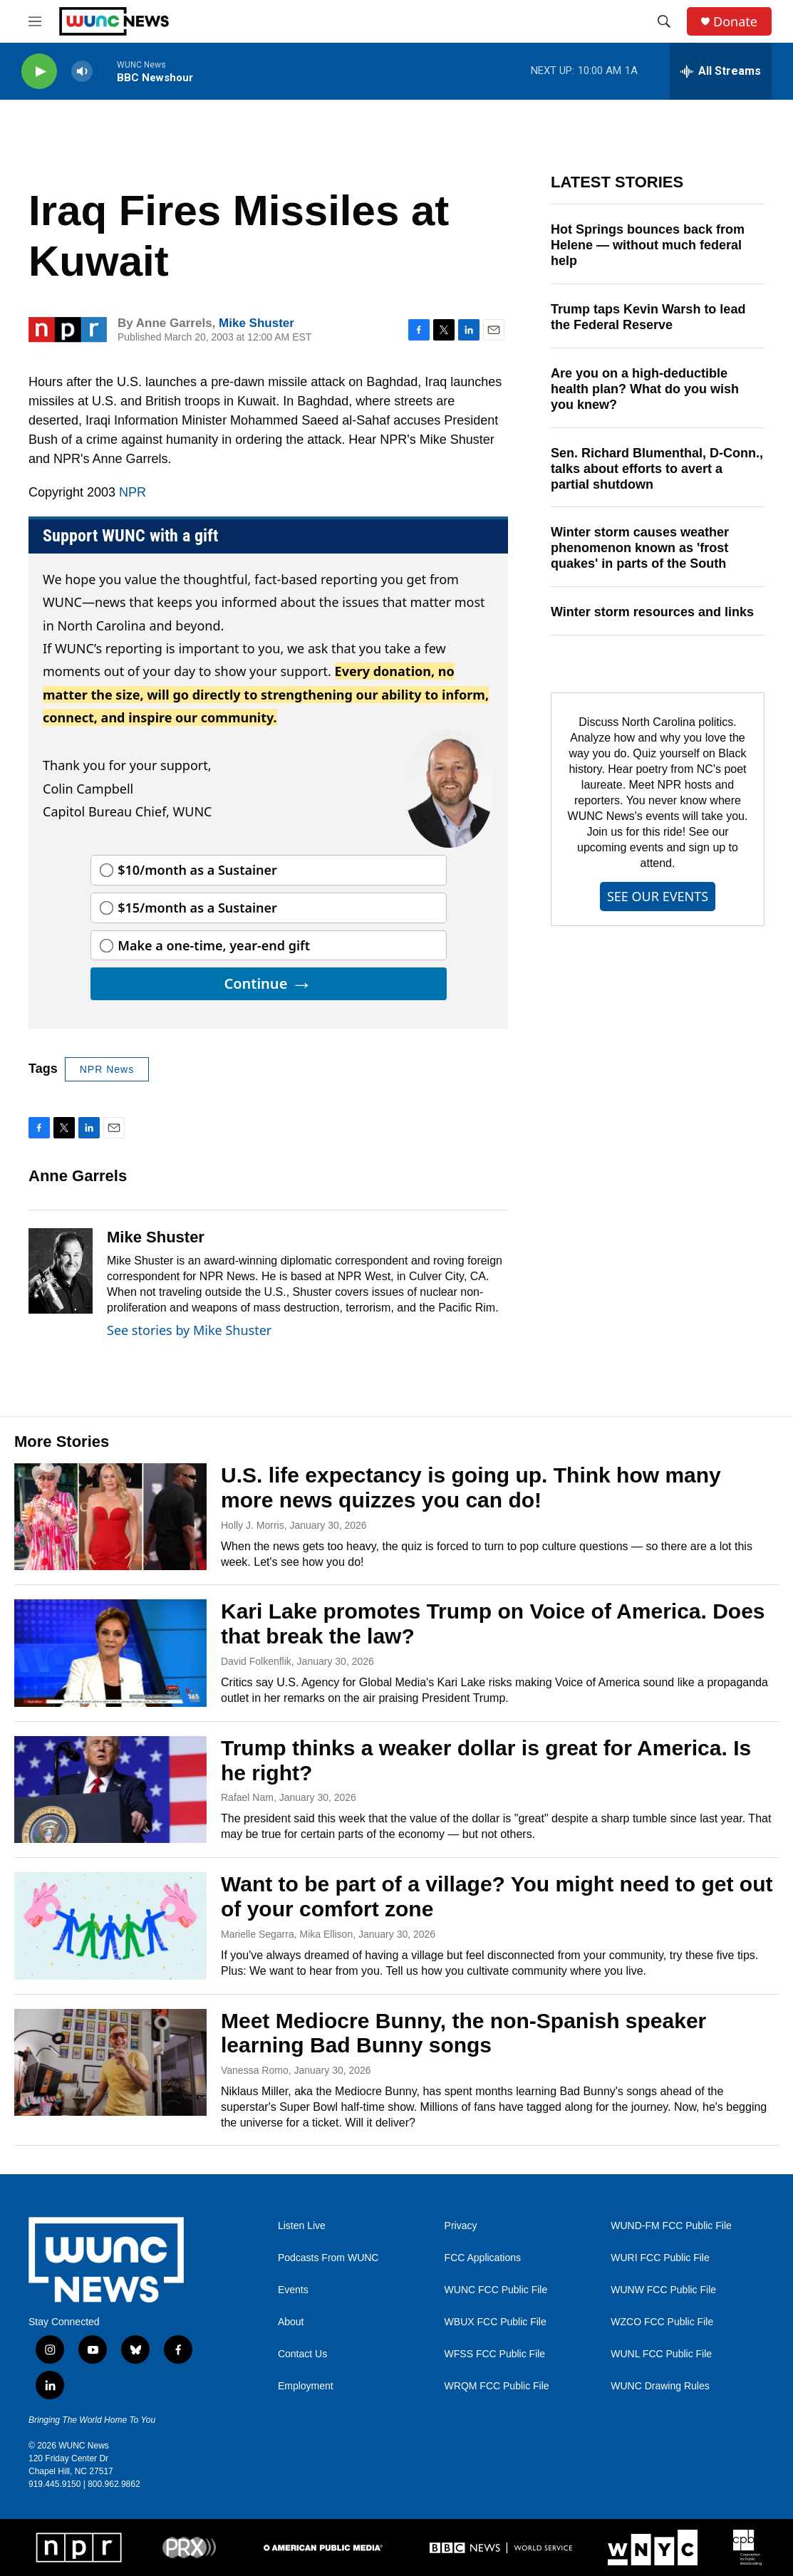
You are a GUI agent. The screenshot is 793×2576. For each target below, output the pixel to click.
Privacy (461, 2226)
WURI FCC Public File (660, 2258)
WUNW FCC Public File (663, 2290)
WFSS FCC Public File (495, 2354)
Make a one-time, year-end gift (214, 945)
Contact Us (302, 2354)
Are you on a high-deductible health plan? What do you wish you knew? (645, 389)
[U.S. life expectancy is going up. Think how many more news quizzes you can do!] (110, 1516)
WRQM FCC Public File (497, 2386)
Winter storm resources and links (652, 612)
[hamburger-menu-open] (34, 21)
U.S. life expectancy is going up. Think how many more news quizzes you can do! (471, 1487)
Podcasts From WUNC (328, 2258)
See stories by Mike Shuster (189, 1330)
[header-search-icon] (664, 21)
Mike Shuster (256, 323)
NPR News (107, 1069)
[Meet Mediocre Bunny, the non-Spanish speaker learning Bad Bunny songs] (110, 2062)
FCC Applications (483, 2258)
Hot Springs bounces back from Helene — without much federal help (648, 245)
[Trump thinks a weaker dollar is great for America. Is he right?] (110, 1789)
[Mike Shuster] (60, 1271)
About (291, 2322)
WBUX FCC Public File (495, 2322)
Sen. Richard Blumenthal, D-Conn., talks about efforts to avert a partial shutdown (657, 469)
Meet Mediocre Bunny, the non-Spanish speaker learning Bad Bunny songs (463, 2033)
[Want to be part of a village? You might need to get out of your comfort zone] (110, 1925)
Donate (735, 21)
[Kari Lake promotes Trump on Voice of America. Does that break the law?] (110, 1652)
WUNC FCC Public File (496, 2290)
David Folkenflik (256, 1661)
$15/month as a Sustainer (197, 907)
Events (293, 2290)
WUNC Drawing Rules (660, 2386)
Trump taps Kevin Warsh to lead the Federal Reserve (648, 317)
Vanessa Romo (255, 2070)
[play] (39, 71)
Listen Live (302, 2226)
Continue (268, 983)
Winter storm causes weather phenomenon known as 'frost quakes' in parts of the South (640, 548)
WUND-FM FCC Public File (671, 2226)
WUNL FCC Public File (661, 2354)
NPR (132, 492)
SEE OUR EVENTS (657, 896)
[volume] (82, 72)
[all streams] (721, 71)
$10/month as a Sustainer (197, 869)
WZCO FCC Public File (662, 2322)
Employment (305, 2386)
